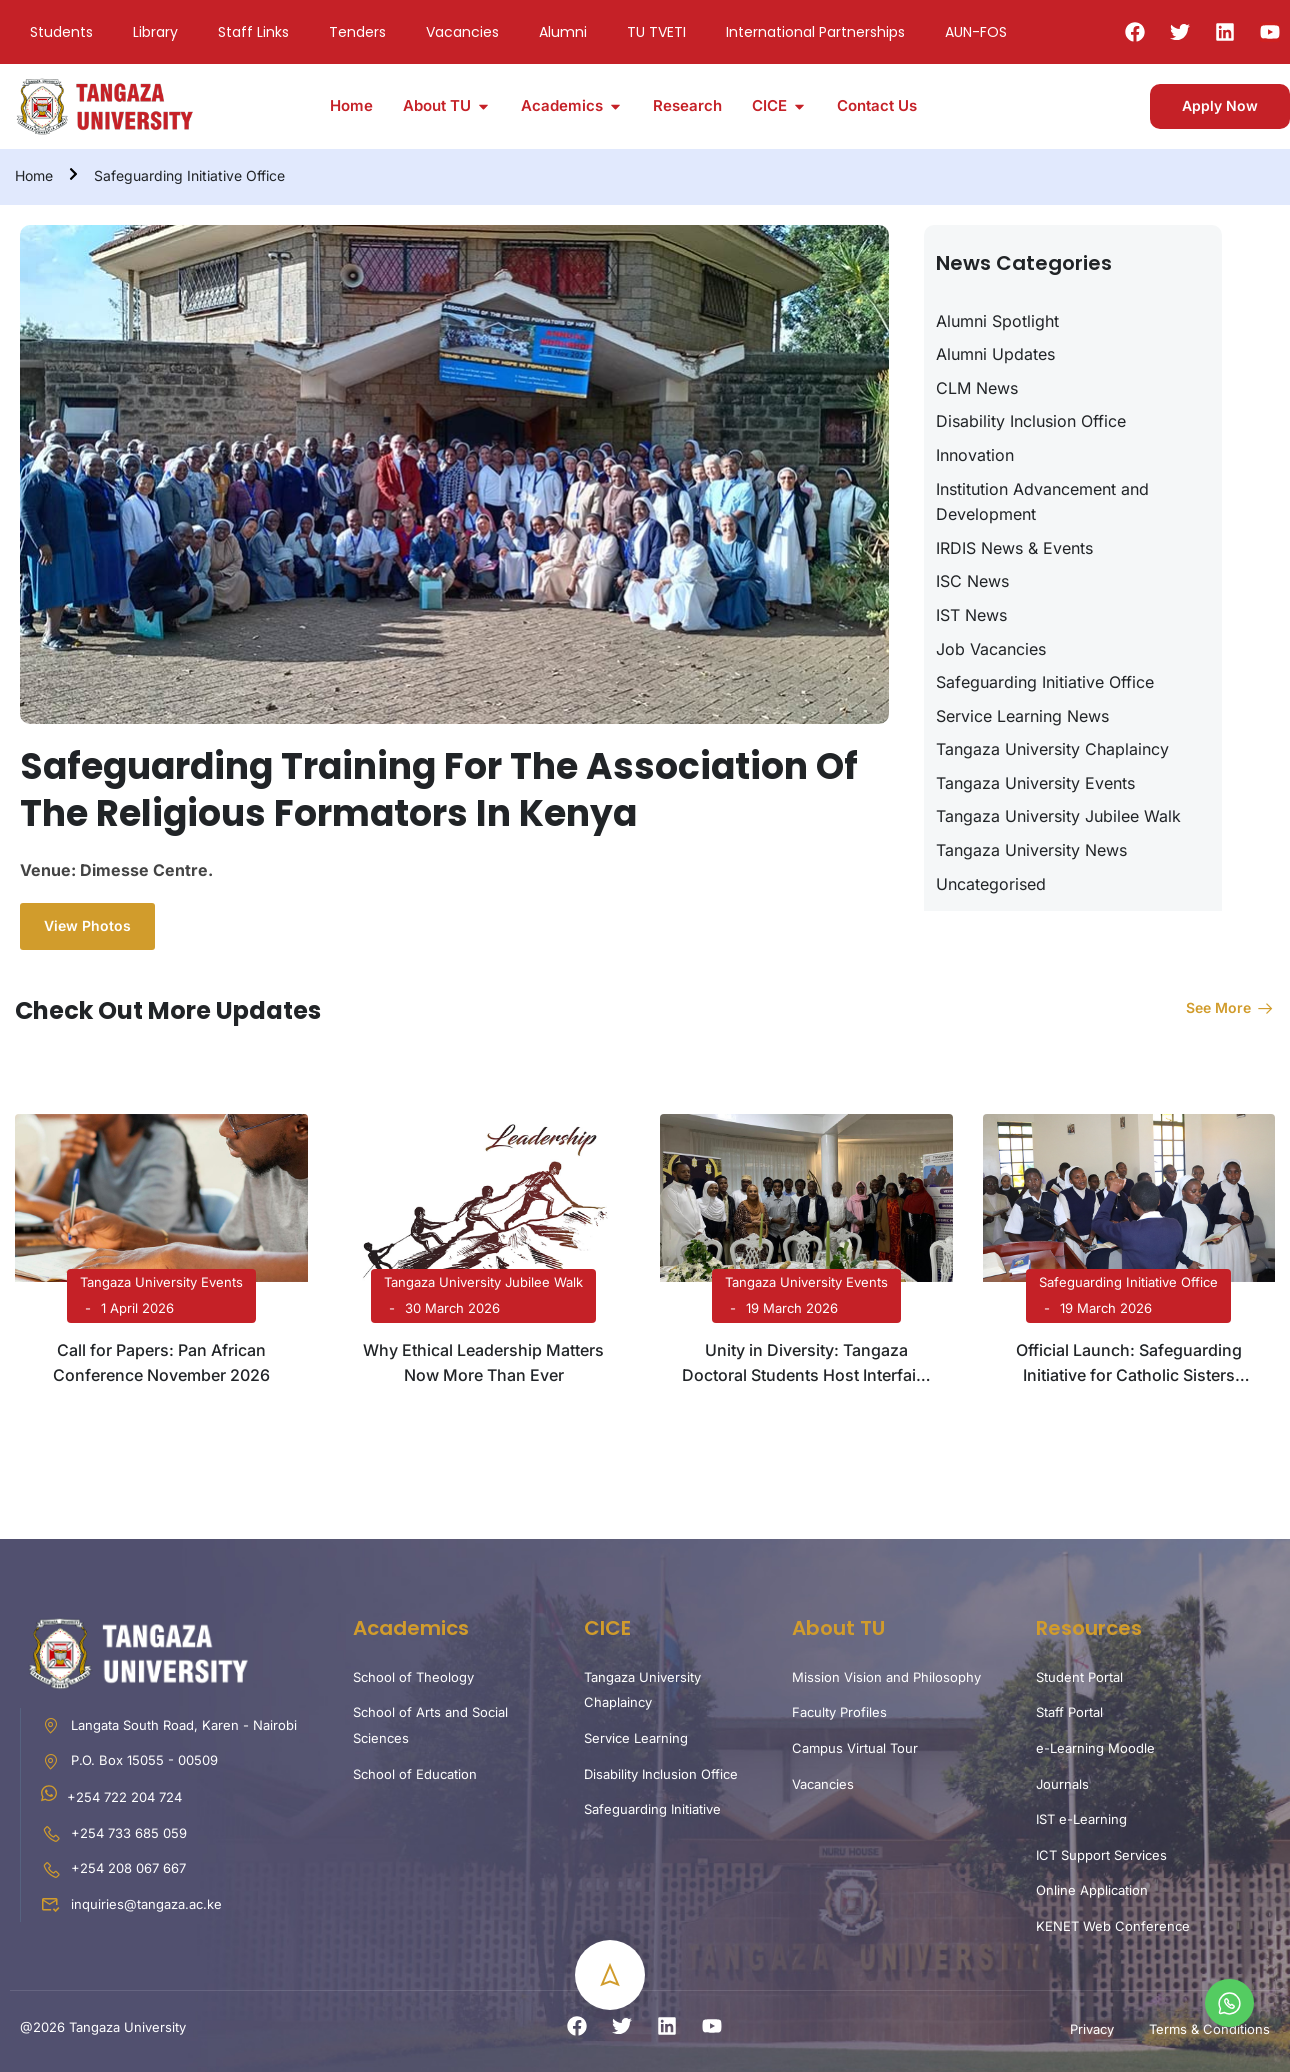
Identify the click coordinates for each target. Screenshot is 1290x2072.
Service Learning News (1022, 716)
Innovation (975, 455)
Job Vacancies (991, 649)
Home (34, 175)
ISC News (972, 581)
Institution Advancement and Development (1042, 502)
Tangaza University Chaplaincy (1052, 749)
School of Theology (413, 1677)
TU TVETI (656, 32)
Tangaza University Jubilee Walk (1058, 816)
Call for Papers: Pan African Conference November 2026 (161, 1363)
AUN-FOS (976, 32)
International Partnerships (815, 32)
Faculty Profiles (839, 1712)
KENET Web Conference (1113, 1926)
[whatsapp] (1229, 2003)
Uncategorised (991, 884)
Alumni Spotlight (997, 321)
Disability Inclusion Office (1031, 421)
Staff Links (253, 32)
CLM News (977, 388)
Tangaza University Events (1035, 783)
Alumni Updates (995, 354)
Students (61, 32)
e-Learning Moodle (1095, 1748)
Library (155, 32)
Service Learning (636, 1738)
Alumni (563, 32)
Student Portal (1079, 1677)
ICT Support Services (1101, 1855)
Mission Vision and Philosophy (886, 1677)
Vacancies (462, 32)
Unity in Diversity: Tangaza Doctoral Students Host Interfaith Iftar (806, 1364)
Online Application (1092, 1890)
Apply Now (1220, 105)
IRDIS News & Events (1014, 548)
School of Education (415, 1774)
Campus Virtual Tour (855, 1748)
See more (1230, 1007)
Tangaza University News (1031, 850)
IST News (971, 615)
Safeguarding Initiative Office (189, 175)
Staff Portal (1069, 1712)
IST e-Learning (1081, 1819)
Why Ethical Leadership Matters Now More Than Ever (483, 1363)
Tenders (357, 32)
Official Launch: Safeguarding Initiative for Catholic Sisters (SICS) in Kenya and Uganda (1129, 1364)
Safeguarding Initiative (652, 1809)
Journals (1062, 1784)
